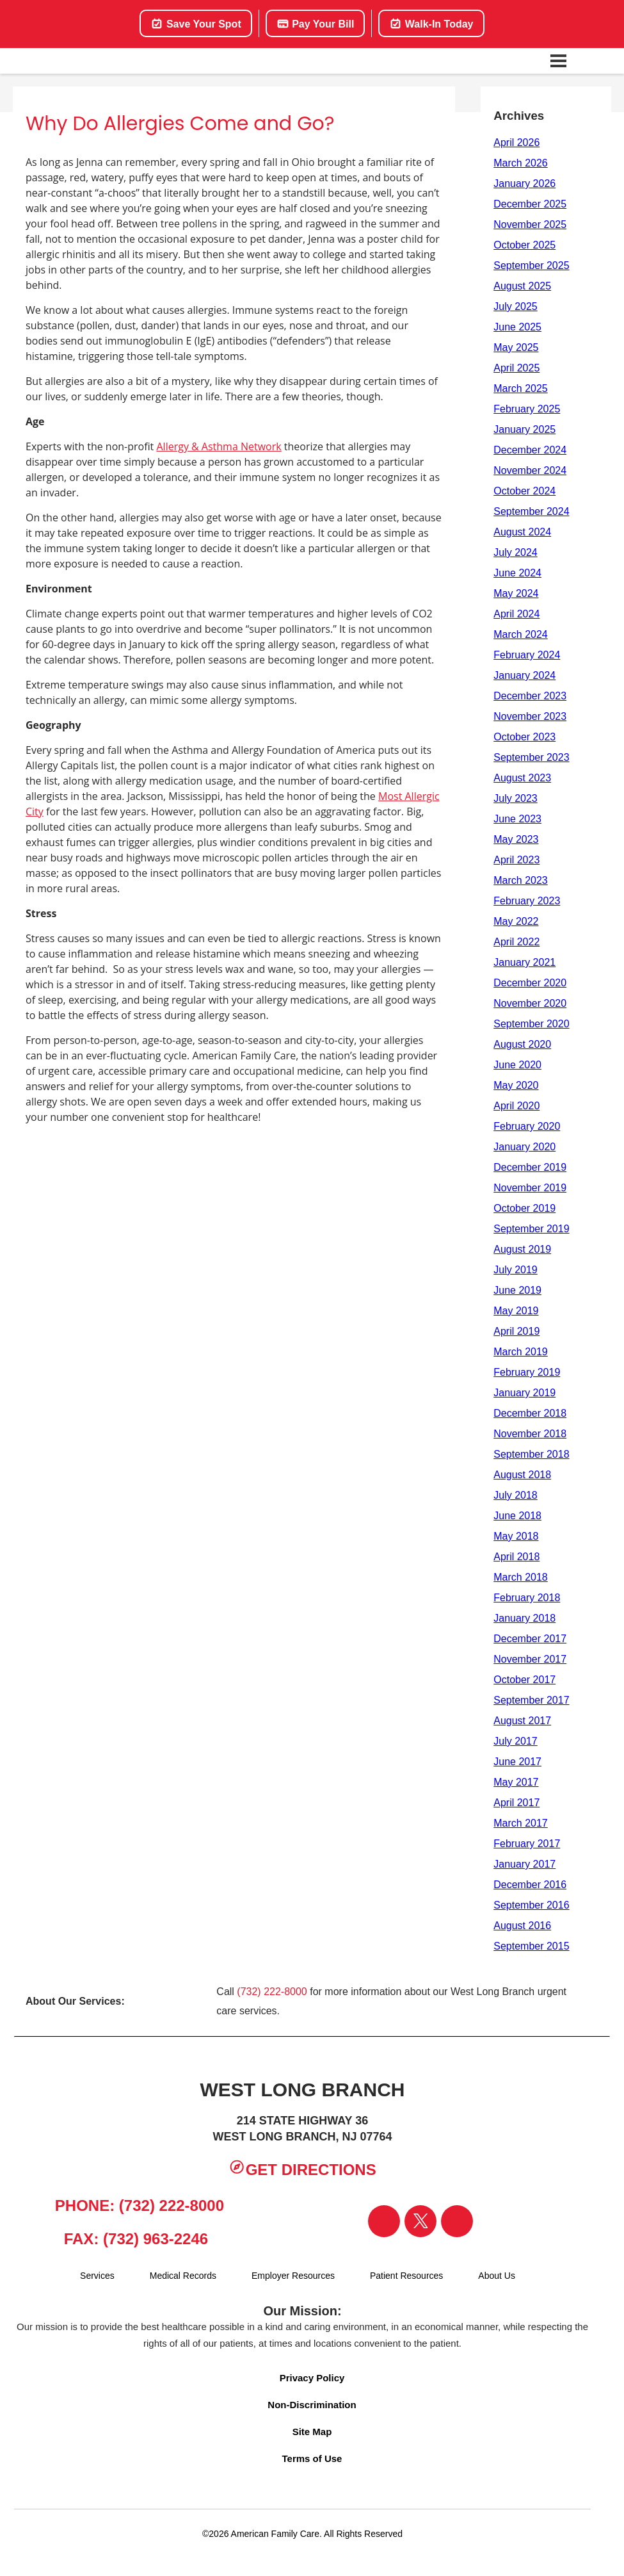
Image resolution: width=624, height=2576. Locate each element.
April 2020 (516, 1105)
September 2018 (531, 1454)
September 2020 (531, 1023)
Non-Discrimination (312, 2404)
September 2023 (531, 757)
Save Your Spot (195, 23)
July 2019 (515, 1269)
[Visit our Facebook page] (384, 2221)
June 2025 (517, 327)
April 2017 (516, 1802)
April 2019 (516, 1331)
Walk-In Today (431, 23)
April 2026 (516, 142)
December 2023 (529, 695)
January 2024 (524, 675)
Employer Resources (293, 2275)
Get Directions (302, 2168)
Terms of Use (312, 2458)
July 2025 (515, 306)
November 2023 (529, 716)
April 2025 (516, 368)
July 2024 (515, 552)
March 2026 (520, 163)
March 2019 (520, 1351)
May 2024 (515, 593)
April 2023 (516, 859)
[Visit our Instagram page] (457, 2221)
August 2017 (522, 1720)
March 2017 (520, 1823)
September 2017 (531, 1700)
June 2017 (517, 1761)
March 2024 (520, 634)
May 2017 (515, 1782)
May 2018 (515, 1536)
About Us (496, 2275)
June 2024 (517, 572)
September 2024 (531, 511)
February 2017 (526, 1843)
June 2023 (517, 818)
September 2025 (531, 265)
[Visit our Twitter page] (420, 2221)
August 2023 (522, 777)
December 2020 (529, 982)
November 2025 (529, 224)
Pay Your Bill (315, 23)
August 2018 (522, 1474)
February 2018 (526, 1597)
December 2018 (529, 1413)
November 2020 (529, 1003)
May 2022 (515, 921)
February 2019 (526, 1372)
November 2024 (529, 470)
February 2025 (526, 409)
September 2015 (531, 1946)
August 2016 (522, 1925)
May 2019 (515, 1310)
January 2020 (524, 1146)
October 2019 (524, 1208)
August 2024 (522, 531)
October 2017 (524, 1679)
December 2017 (529, 1638)
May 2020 (515, 1085)
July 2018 (515, 1495)
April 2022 (516, 941)
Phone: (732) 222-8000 (134, 2204)
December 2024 (529, 449)
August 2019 (522, 1249)
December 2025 (529, 204)
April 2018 (516, 1556)
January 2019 (524, 1392)
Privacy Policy (312, 2377)
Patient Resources (406, 2275)
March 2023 (520, 880)
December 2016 (529, 1884)
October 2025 (524, 245)
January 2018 (524, 1618)
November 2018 (529, 1433)
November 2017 (529, 1659)
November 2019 (529, 1187)
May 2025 (515, 347)
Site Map (312, 2431)
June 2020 (517, 1064)
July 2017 (515, 1741)
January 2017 (524, 1864)
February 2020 (526, 1126)
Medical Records (183, 2275)
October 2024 (524, 490)
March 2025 (520, 388)
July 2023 (515, 798)
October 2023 (524, 736)
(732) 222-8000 (272, 1991)
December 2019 (529, 1167)
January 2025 (524, 429)
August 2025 (522, 286)
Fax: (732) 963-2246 (134, 2237)
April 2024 (516, 613)
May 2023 (515, 839)
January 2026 (524, 183)
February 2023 (526, 900)
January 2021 (524, 962)
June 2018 (517, 1515)
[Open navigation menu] (559, 61)
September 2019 (531, 1228)
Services (97, 2275)
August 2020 (522, 1044)
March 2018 (520, 1577)
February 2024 (526, 654)
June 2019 (517, 1290)
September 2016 (531, 1905)
